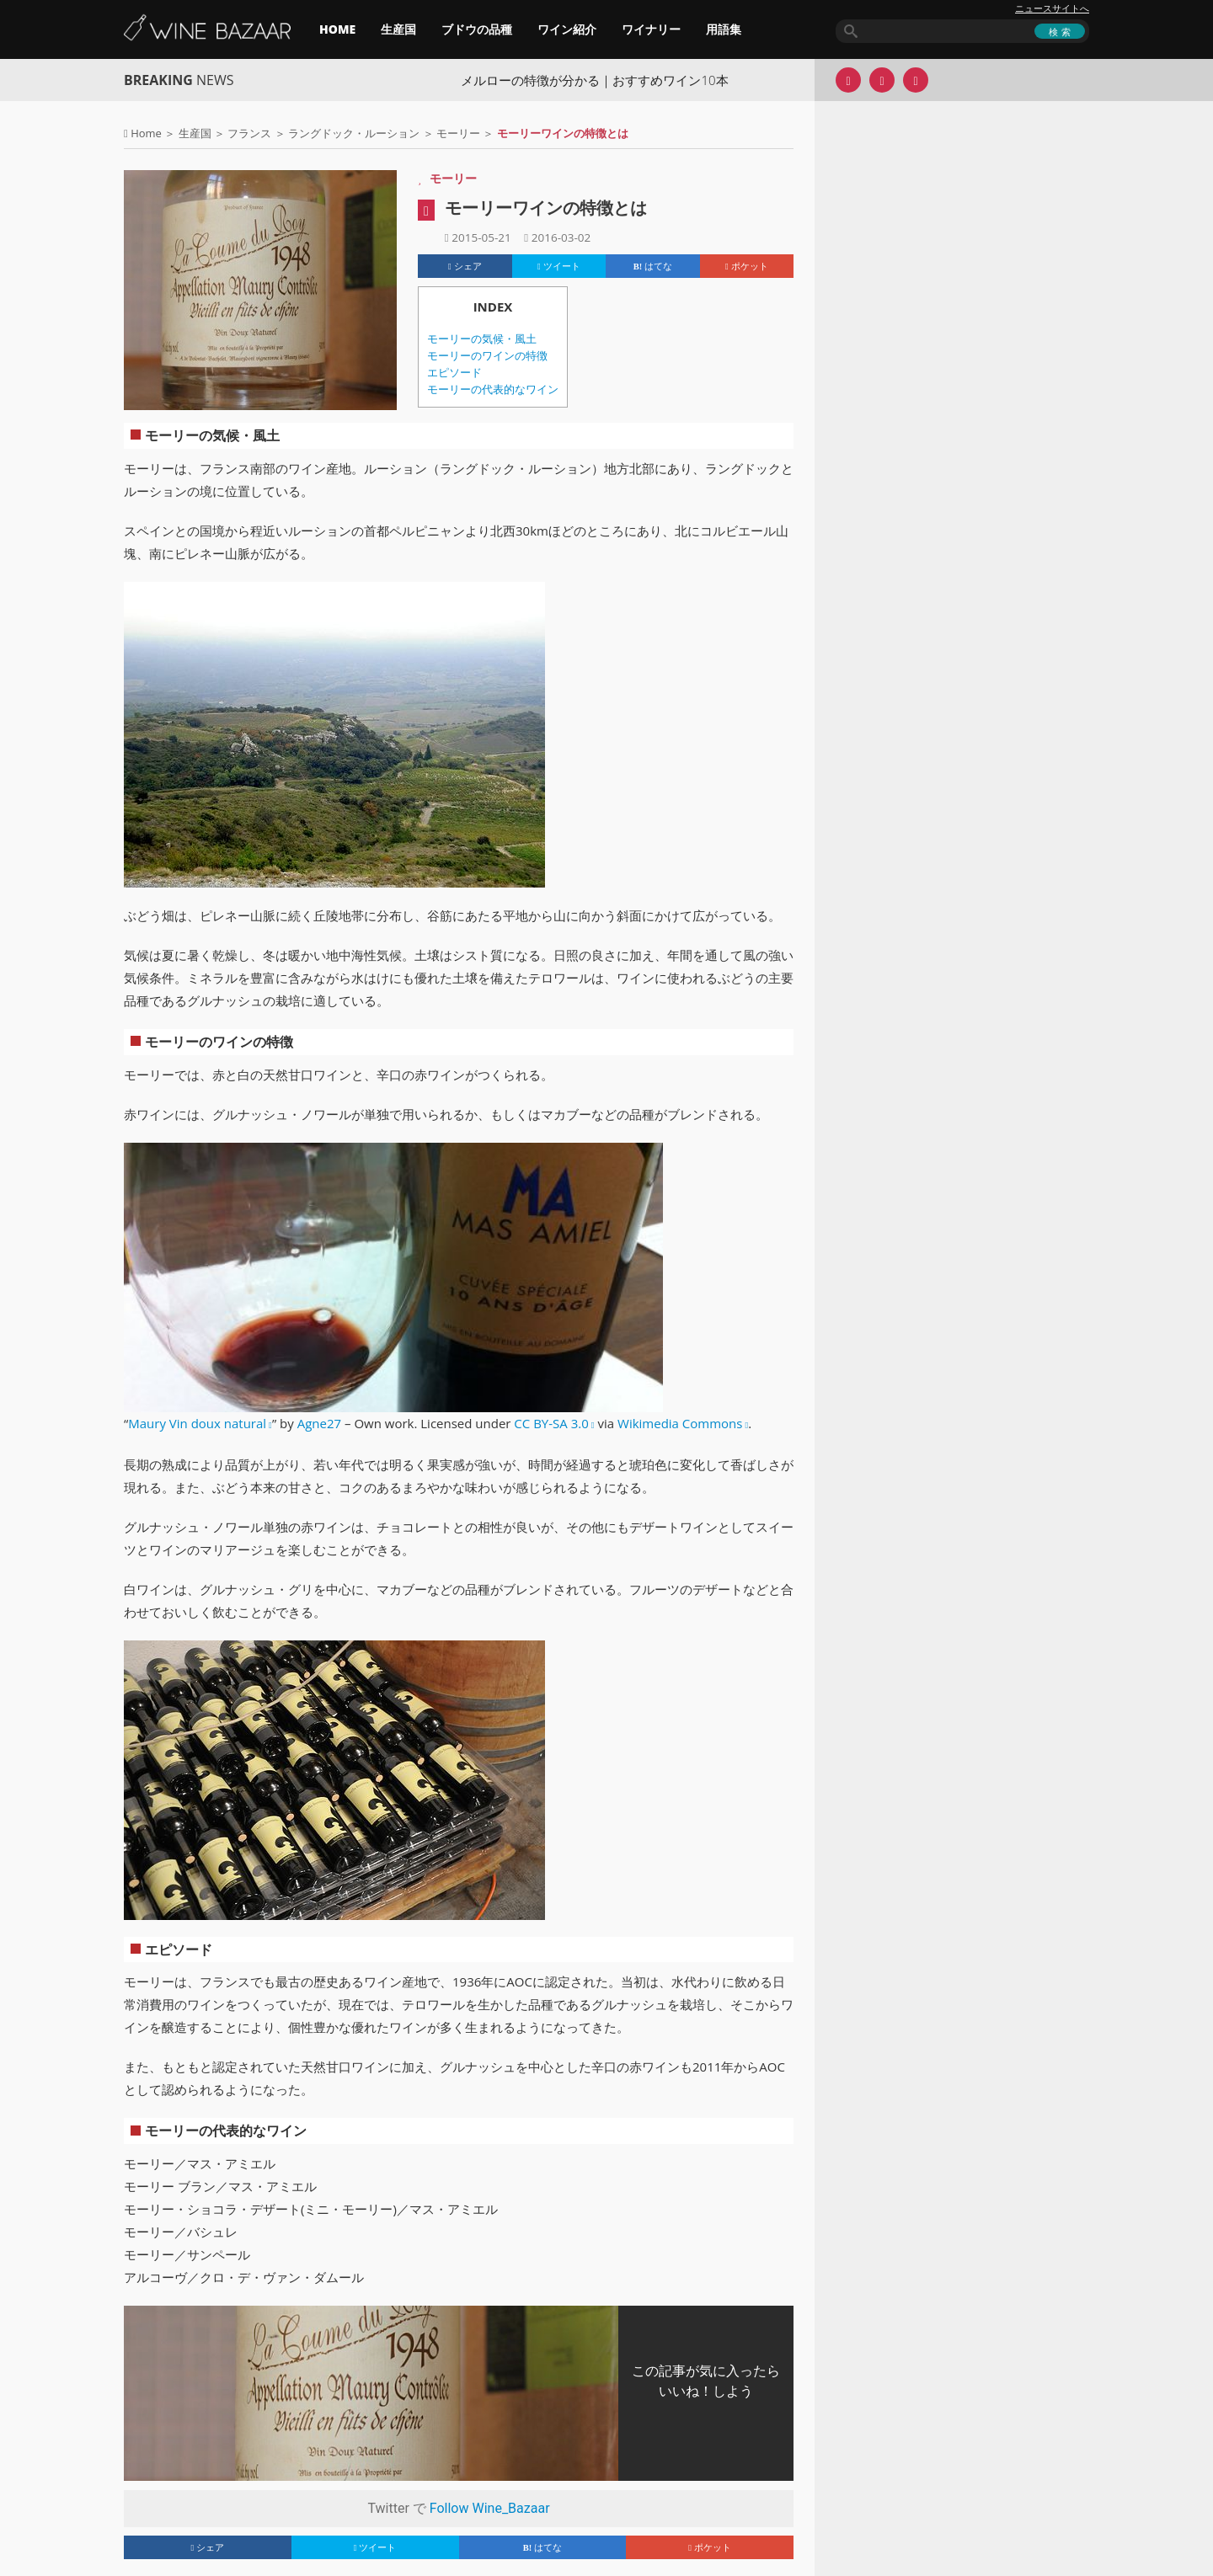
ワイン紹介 (566, 29)
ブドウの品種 (476, 29)
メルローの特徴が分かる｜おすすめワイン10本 (594, 80)
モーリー (458, 133)
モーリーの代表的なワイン (492, 389)
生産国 (398, 29)
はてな (652, 266)
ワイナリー (651, 29)
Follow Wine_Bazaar (490, 2508)
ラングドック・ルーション (353, 133)
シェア (465, 266)
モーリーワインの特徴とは (546, 207)
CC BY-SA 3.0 (551, 1423)
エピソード (454, 372)
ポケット (746, 266)
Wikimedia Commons (679, 1423)
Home (146, 133)
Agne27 (319, 1423)
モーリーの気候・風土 (482, 339)
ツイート (558, 266)
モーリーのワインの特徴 (487, 356)
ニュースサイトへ (1052, 8)
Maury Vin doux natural (197, 1423)
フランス (249, 133)
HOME (337, 29)
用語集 (723, 29)
